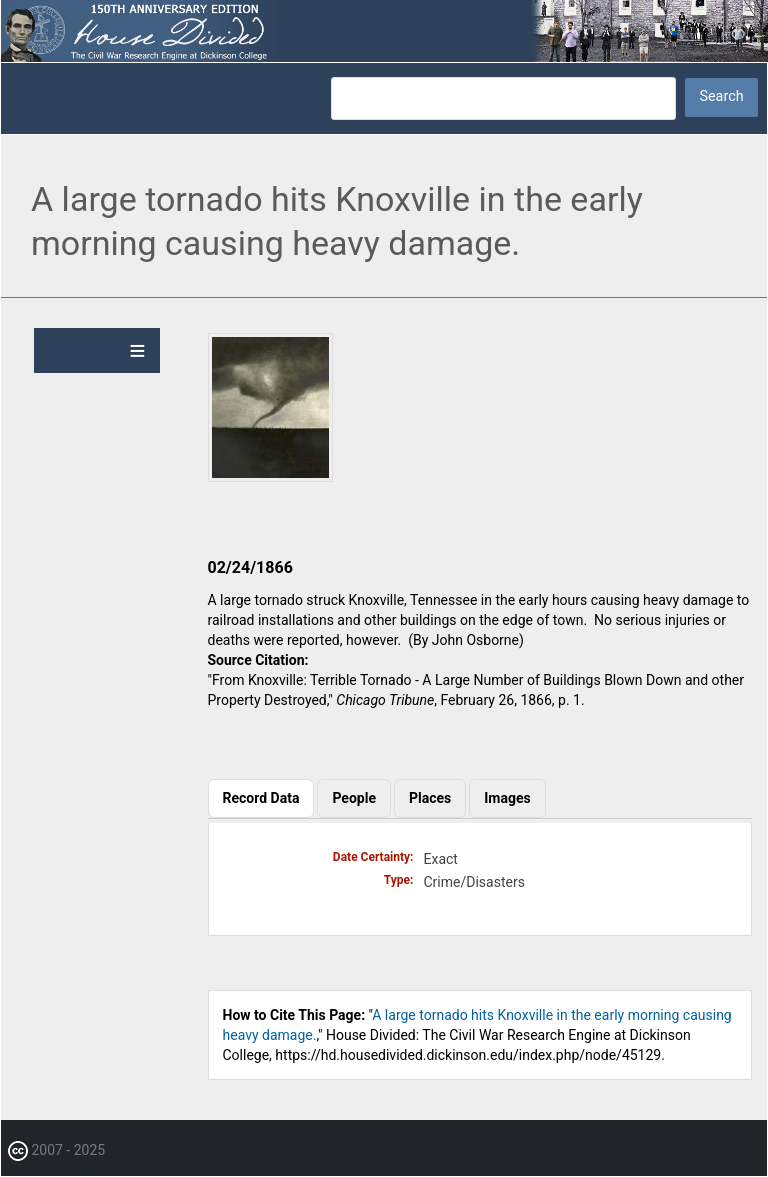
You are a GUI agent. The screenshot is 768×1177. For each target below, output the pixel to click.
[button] (270, 477)
